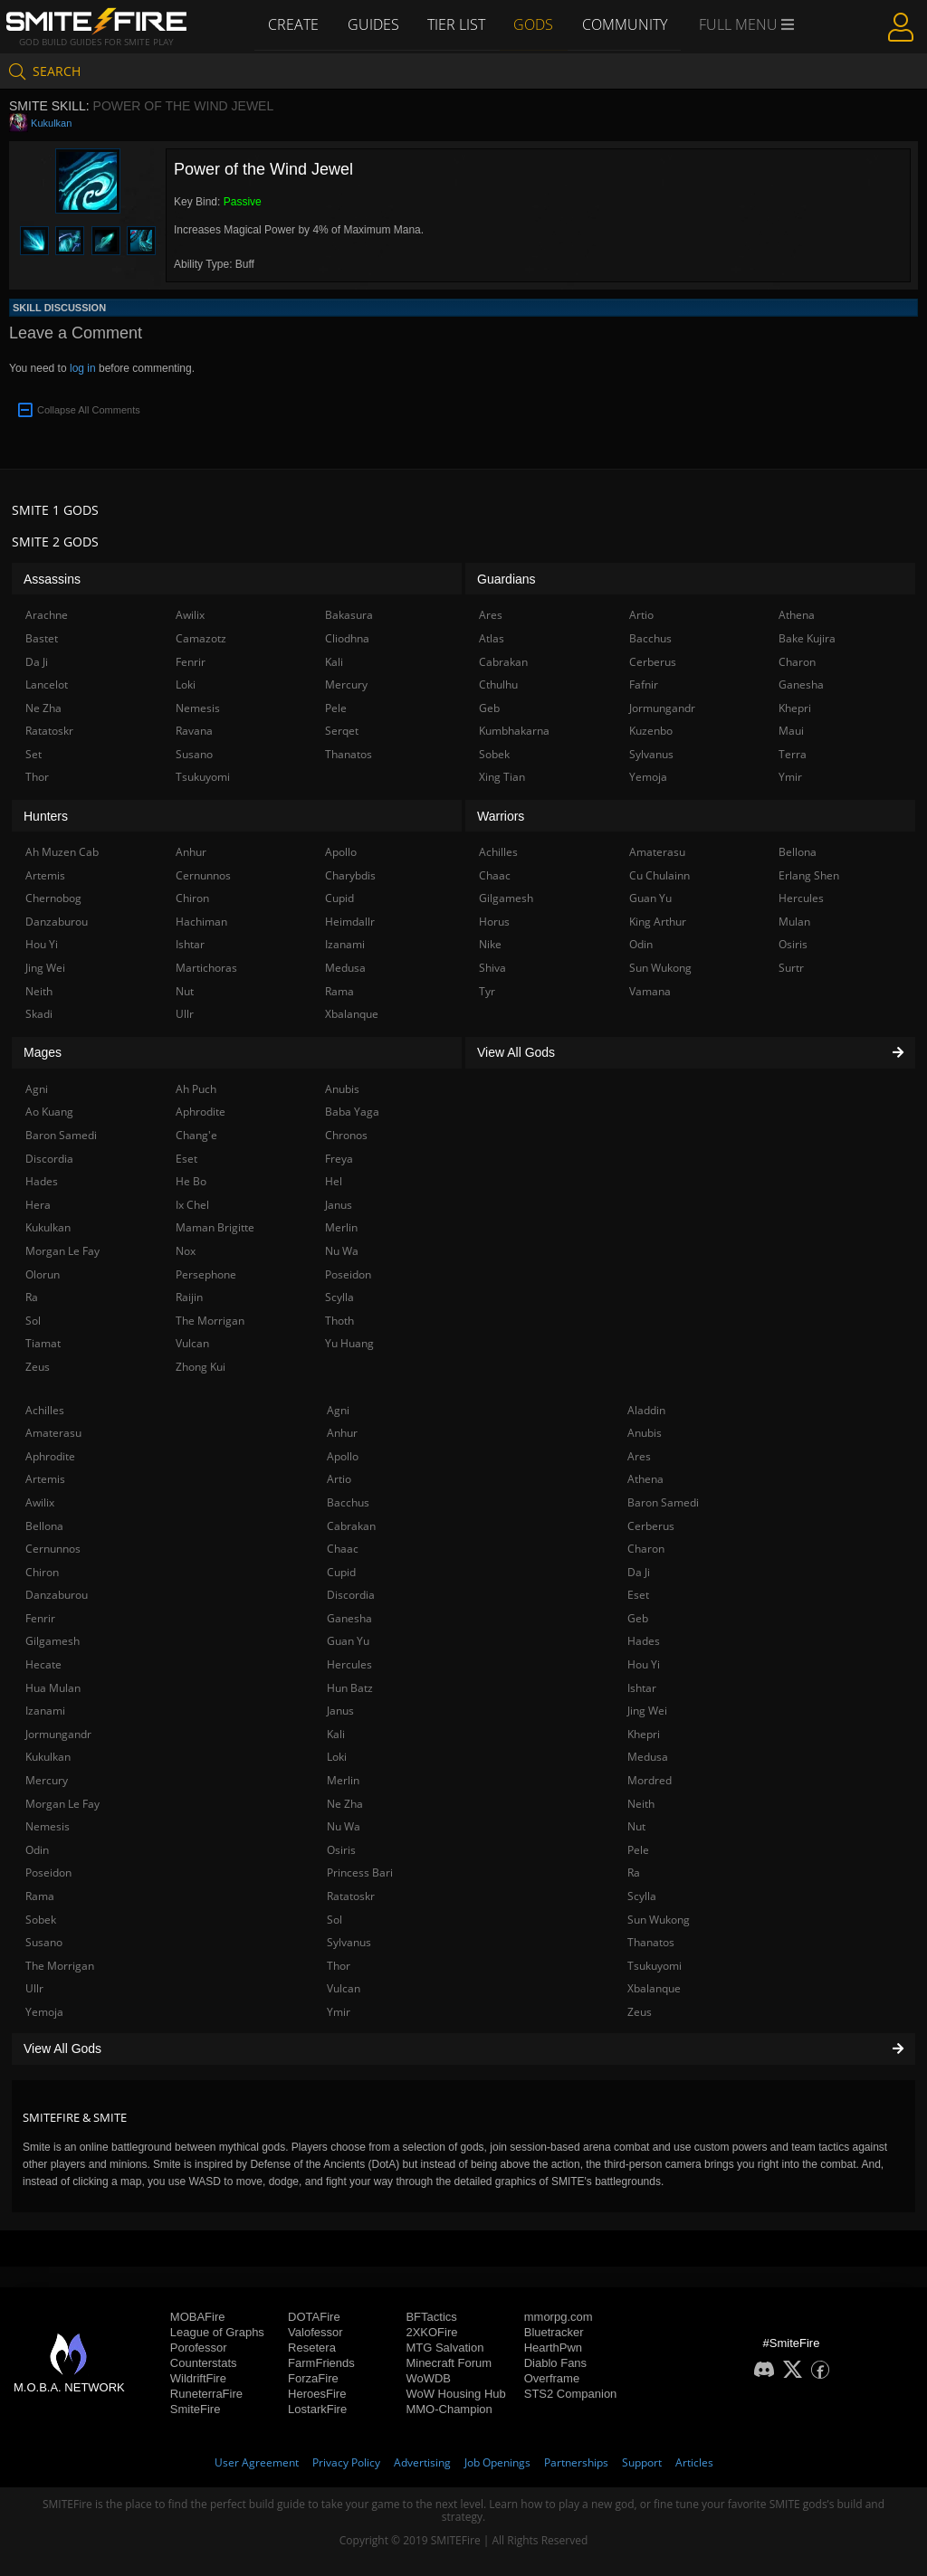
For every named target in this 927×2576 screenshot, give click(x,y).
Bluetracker (554, 2332)
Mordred (649, 1780)
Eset (638, 1594)
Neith (641, 1803)
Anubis (644, 1432)
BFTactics (431, 2317)
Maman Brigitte (215, 1227)
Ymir (338, 2012)
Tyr (487, 991)
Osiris (341, 1850)
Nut (636, 1826)
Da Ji (638, 1572)
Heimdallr (350, 921)
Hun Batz (350, 1688)
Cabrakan (351, 1526)
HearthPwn (553, 2347)
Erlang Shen (809, 875)
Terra (793, 754)
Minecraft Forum (449, 2363)
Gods (534, 24)
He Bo (191, 1181)
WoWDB (428, 2378)
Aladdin (646, 1410)
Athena (645, 1479)
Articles (694, 2462)
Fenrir (40, 1618)
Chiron (42, 1572)
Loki (337, 1756)
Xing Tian (502, 776)
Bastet (41, 638)
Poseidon (48, 1872)
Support (642, 2462)
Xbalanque (654, 1988)
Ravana (194, 730)
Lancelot (46, 684)
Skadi (39, 1014)
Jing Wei (647, 1710)
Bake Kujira (807, 638)
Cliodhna (347, 638)
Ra (633, 1872)
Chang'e (196, 1135)
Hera (38, 1204)
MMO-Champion (449, 2409)
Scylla (641, 1896)
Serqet (341, 730)
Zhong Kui (200, 1366)
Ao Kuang (49, 1111)
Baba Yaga (352, 1111)
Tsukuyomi (654, 1965)
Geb (637, 1618)
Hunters (46, 816)
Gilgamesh (52, 1641)
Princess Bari (360, 1872)
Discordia (351, 1594)
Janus (340, 1710)
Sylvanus (349, 1942)
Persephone (206, 1274)
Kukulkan (51, 123)
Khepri (643, 1734)
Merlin (343, 1780)
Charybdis (350, 875)
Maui (791, 730)
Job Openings (497, 2462)
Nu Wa (343, 1826)
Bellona (44, 1526)
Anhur (342, 1432)
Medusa (647, 1756)
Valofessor (315, 2332)
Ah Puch (196, 1089)
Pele (638, 1850)
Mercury (46, 1780)
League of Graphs (217, 2332)
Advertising (422, 2462)
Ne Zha (345, 1803)
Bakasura (349, 615)
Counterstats (203, 2363)
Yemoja (44, 2012)
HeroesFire (317, 2393)
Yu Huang (349, 1343)
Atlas (491, 638)
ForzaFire (313, 2378)
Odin (37, 1850)
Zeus (639, 2012)
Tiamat (43, 1343)
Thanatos (650, 1942)
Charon (645, 1548)
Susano (43, 1942)
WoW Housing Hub (455, 2393)
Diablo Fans (555, 2363)
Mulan (794, 921)
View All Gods (463, 2048)
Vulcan (343, 1988)
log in (83, 368)
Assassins (52, 579)
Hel (333, 1181)
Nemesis (47, 1826)
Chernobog (53, 898)
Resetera (312, 2347)
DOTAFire (314, 2317)
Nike (490, 944)
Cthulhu (498, 684)
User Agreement (257, 2462)
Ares (639, 1456)
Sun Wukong (658, 1919)
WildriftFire (198, 2378)
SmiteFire (195, 2409)
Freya (339, 1158)
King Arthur (657, 921)
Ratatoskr (351, 1896)
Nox (186, 1251)
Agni (338, 1410)
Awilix (39, 1502)
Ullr (34, 1988)
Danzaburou (56, 1594)
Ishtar (641, 1688)
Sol (334, 1919)
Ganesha (349, 1618)
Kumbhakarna (514, 730)
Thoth (339, 1320)
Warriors (500, 816)
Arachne (46, 615)
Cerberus (650, 1526)
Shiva (492, 967)
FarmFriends (321, 2363)
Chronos (346, 1135)
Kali (336, 1734)
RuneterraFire (206, 2393)
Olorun (42, 1274)
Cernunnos (53, 1548)
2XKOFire (431, 2332)
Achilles (44, 1410)
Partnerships (576, 2462)
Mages (43, 1052)
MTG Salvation (444, 2347)
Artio (339, 1479)
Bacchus (348, 1502)
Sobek (40, 1919)
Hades (643, 1641)
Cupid (341, 1572)
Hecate (43, 1664)
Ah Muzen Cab (62, 852)
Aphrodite (50, 1456)
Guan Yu (348, 1641)
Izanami (45, 1710)
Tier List (456, 24)
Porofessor (198, 2347)
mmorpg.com (558, 2317)
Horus (494, 921)
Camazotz (201, 638)
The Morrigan (59, 1965)
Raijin (189, 1297)
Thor (338, 1965)
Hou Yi (643, 1664)
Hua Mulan (53, 1688)
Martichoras (206, 967)
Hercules (349, 1664)
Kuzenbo (651, 730)
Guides (372, 24)
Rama (39, 1896)
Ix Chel (192, 1204)
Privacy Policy (346, 2462)
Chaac (342, 1548)
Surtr (791, 967)
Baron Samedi (663, 1502)
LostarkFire (317, 2409)
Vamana (650, 991)
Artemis (45, 1479)
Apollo (342, 1456)
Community (625, 24)
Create (292, 24)
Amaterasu (53, 1432)
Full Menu (748, 25)
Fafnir (643, 684)
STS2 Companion (570, 2393)
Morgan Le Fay (62, 1803)
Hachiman (201, 921)
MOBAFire (197, 2317)
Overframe (551, 2378)
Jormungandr (58, 1734)
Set (33, 754)
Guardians (506, 579)
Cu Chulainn (659, 875)
